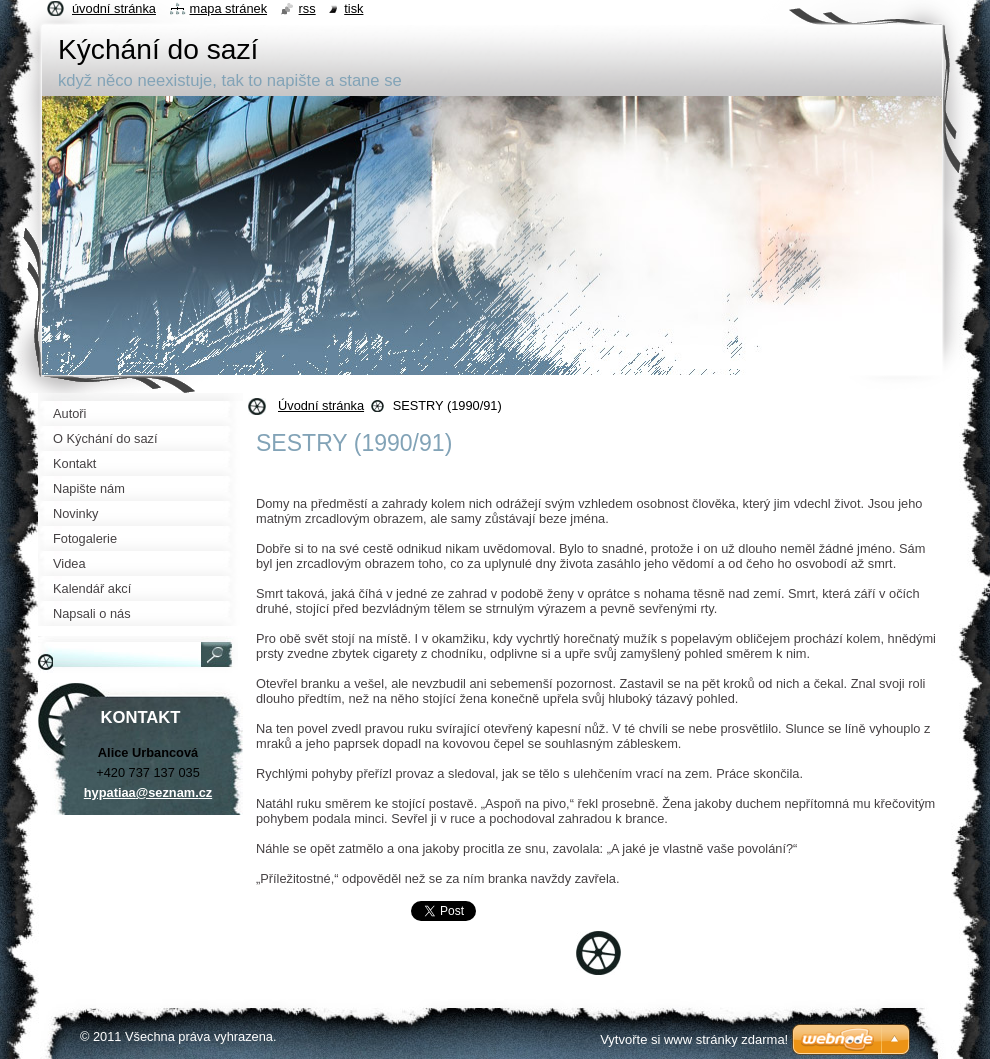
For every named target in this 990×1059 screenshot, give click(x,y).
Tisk (353, 8)
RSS (307, 8)
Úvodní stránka (321, 405)
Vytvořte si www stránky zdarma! (694, 1039)
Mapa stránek (229, 8)
